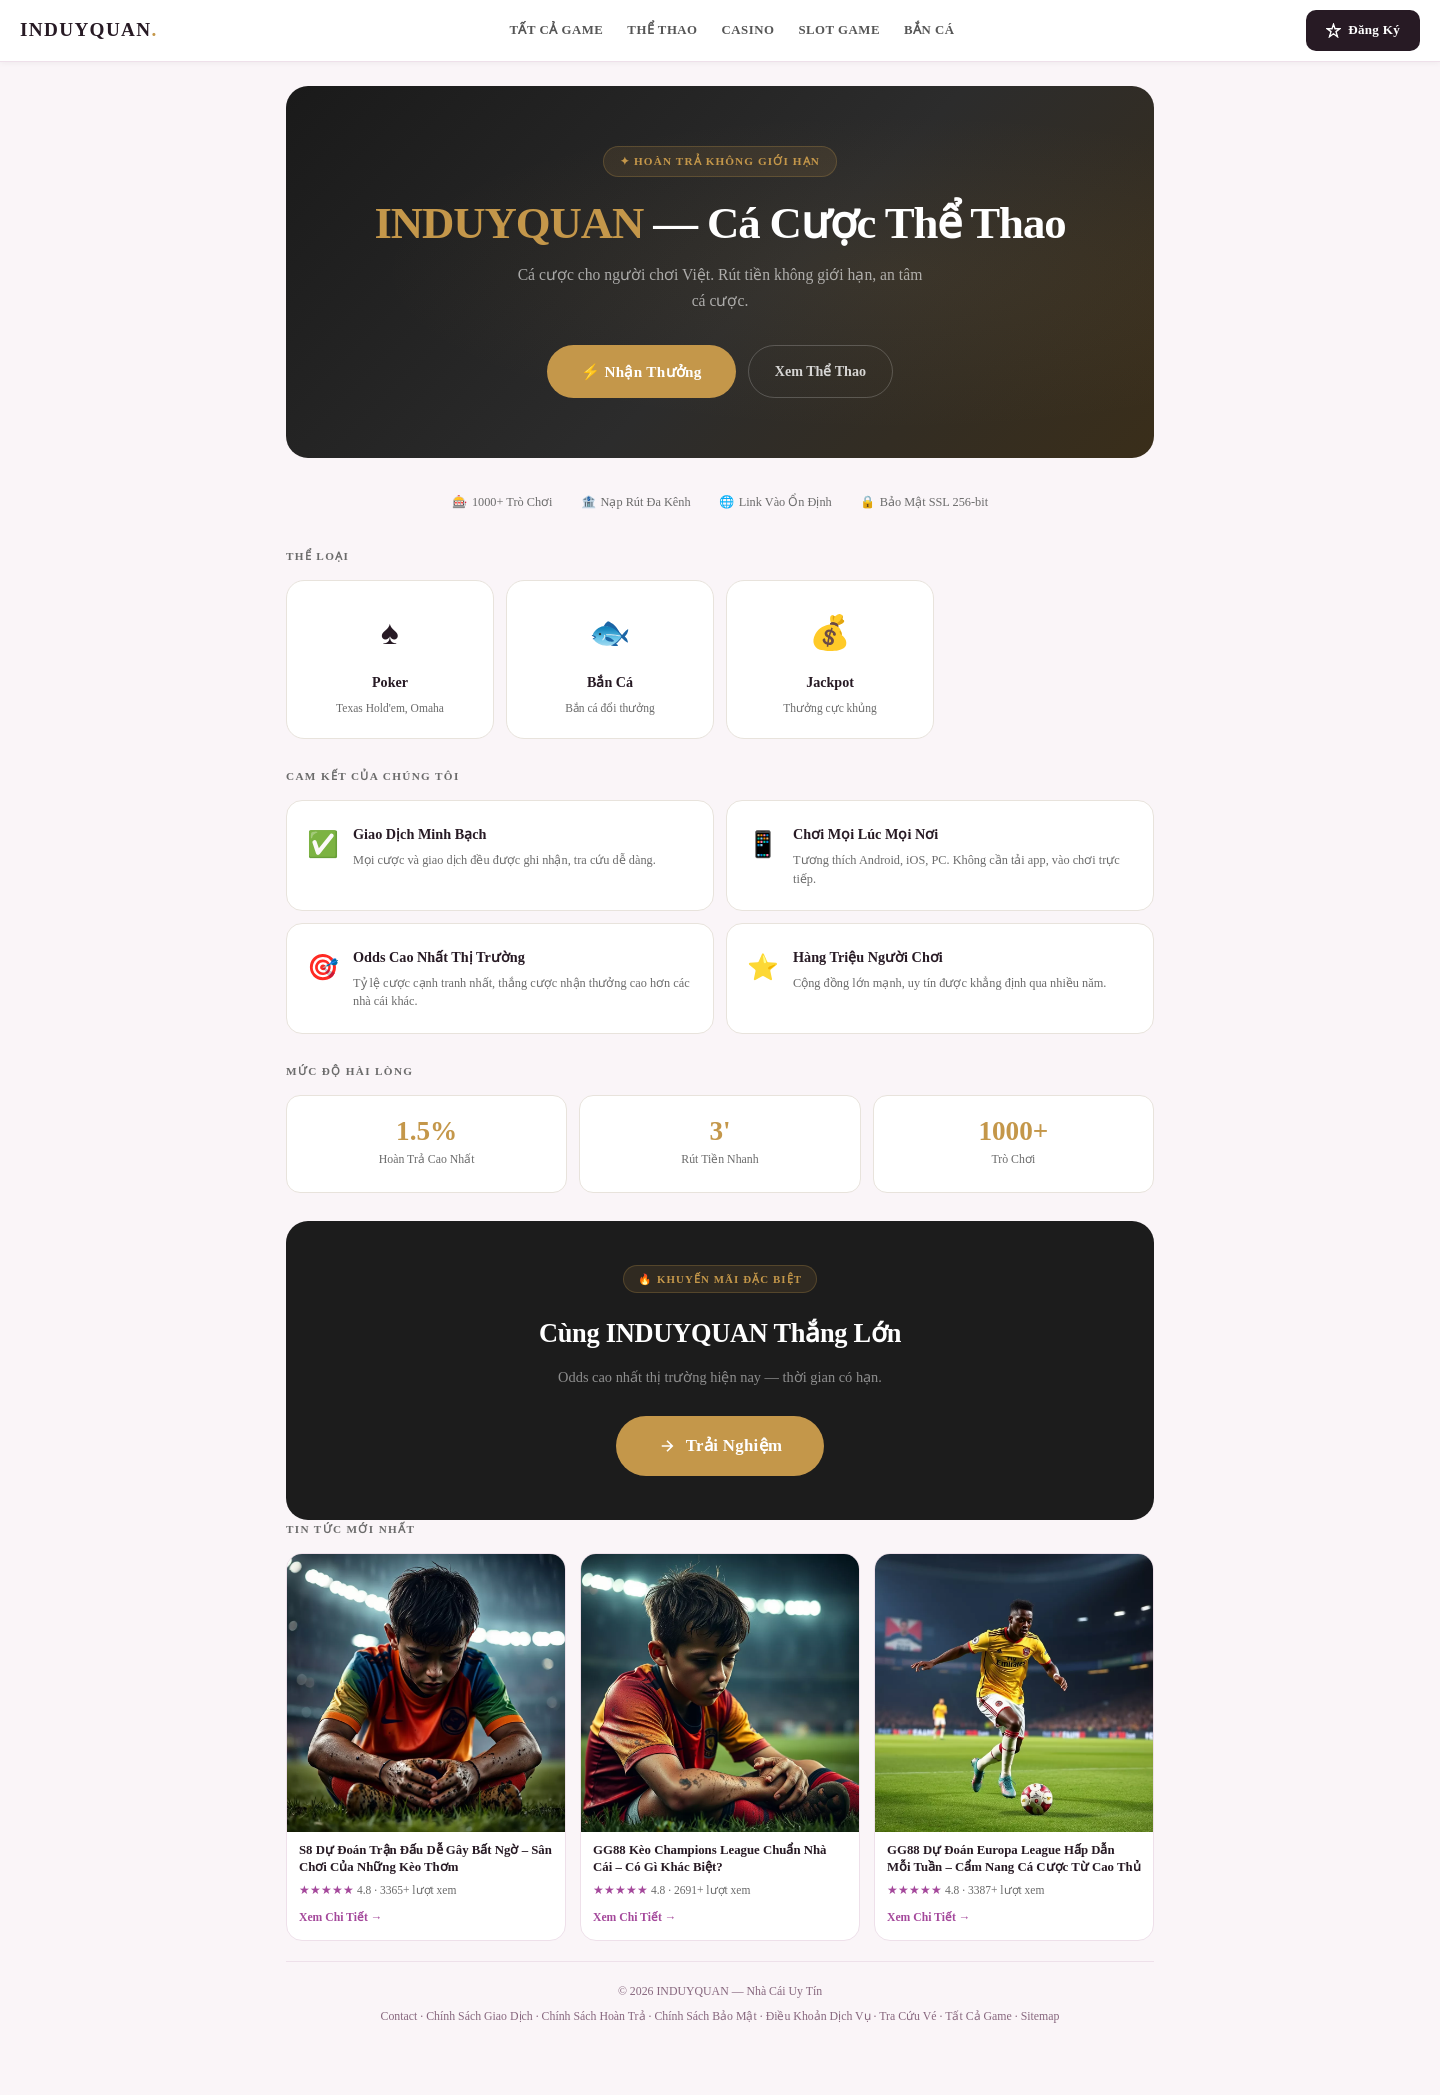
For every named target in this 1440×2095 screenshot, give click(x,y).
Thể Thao (662, 30)
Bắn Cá (929, 30)
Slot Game (839, 30)
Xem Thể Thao (820, 371)
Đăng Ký (1363, 30)
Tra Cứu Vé (907, 2016)
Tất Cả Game (556, 30)
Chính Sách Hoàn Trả (594, 2016)
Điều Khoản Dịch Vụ (818, 2016)
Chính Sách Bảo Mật (705, 2016)
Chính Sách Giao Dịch (479, 2016)
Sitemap (1040, 2016)
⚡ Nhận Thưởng (641, 371)
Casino (748, 30)
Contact (399, 2016)
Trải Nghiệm (720, 1445)
